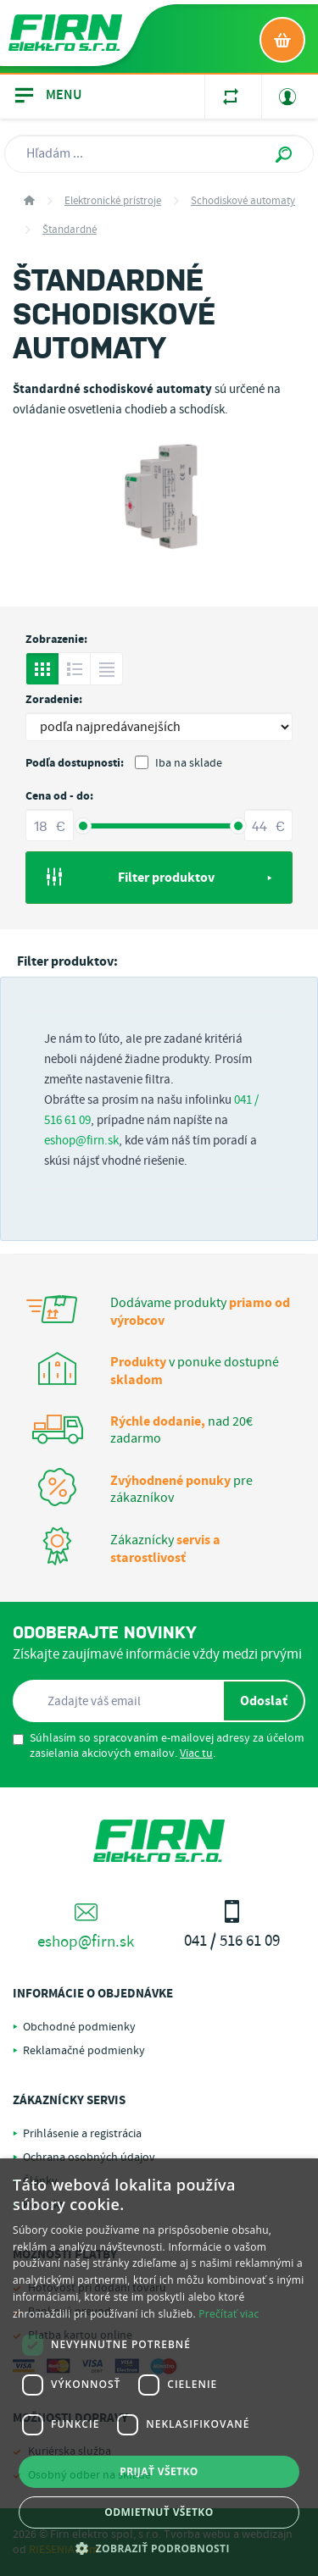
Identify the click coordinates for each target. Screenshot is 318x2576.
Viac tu (196, 1753)
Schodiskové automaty (243, 201)
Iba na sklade (178, 763)
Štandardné (69, 230)
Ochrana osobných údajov (89, 2157)
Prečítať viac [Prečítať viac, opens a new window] (228, 2314)
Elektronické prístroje (112, 201)
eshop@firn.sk (81, 1141)
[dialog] (159, 2367)
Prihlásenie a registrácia (82, 2133)
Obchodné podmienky (79, 2027)
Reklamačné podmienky (84, 2050)
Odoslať (263, 1701)
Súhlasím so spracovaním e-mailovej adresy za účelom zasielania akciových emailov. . (158, 1746)
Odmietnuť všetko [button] (158, 2512)
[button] (159, 2548)
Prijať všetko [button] (159, 2471)
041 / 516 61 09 (232, 1926)
